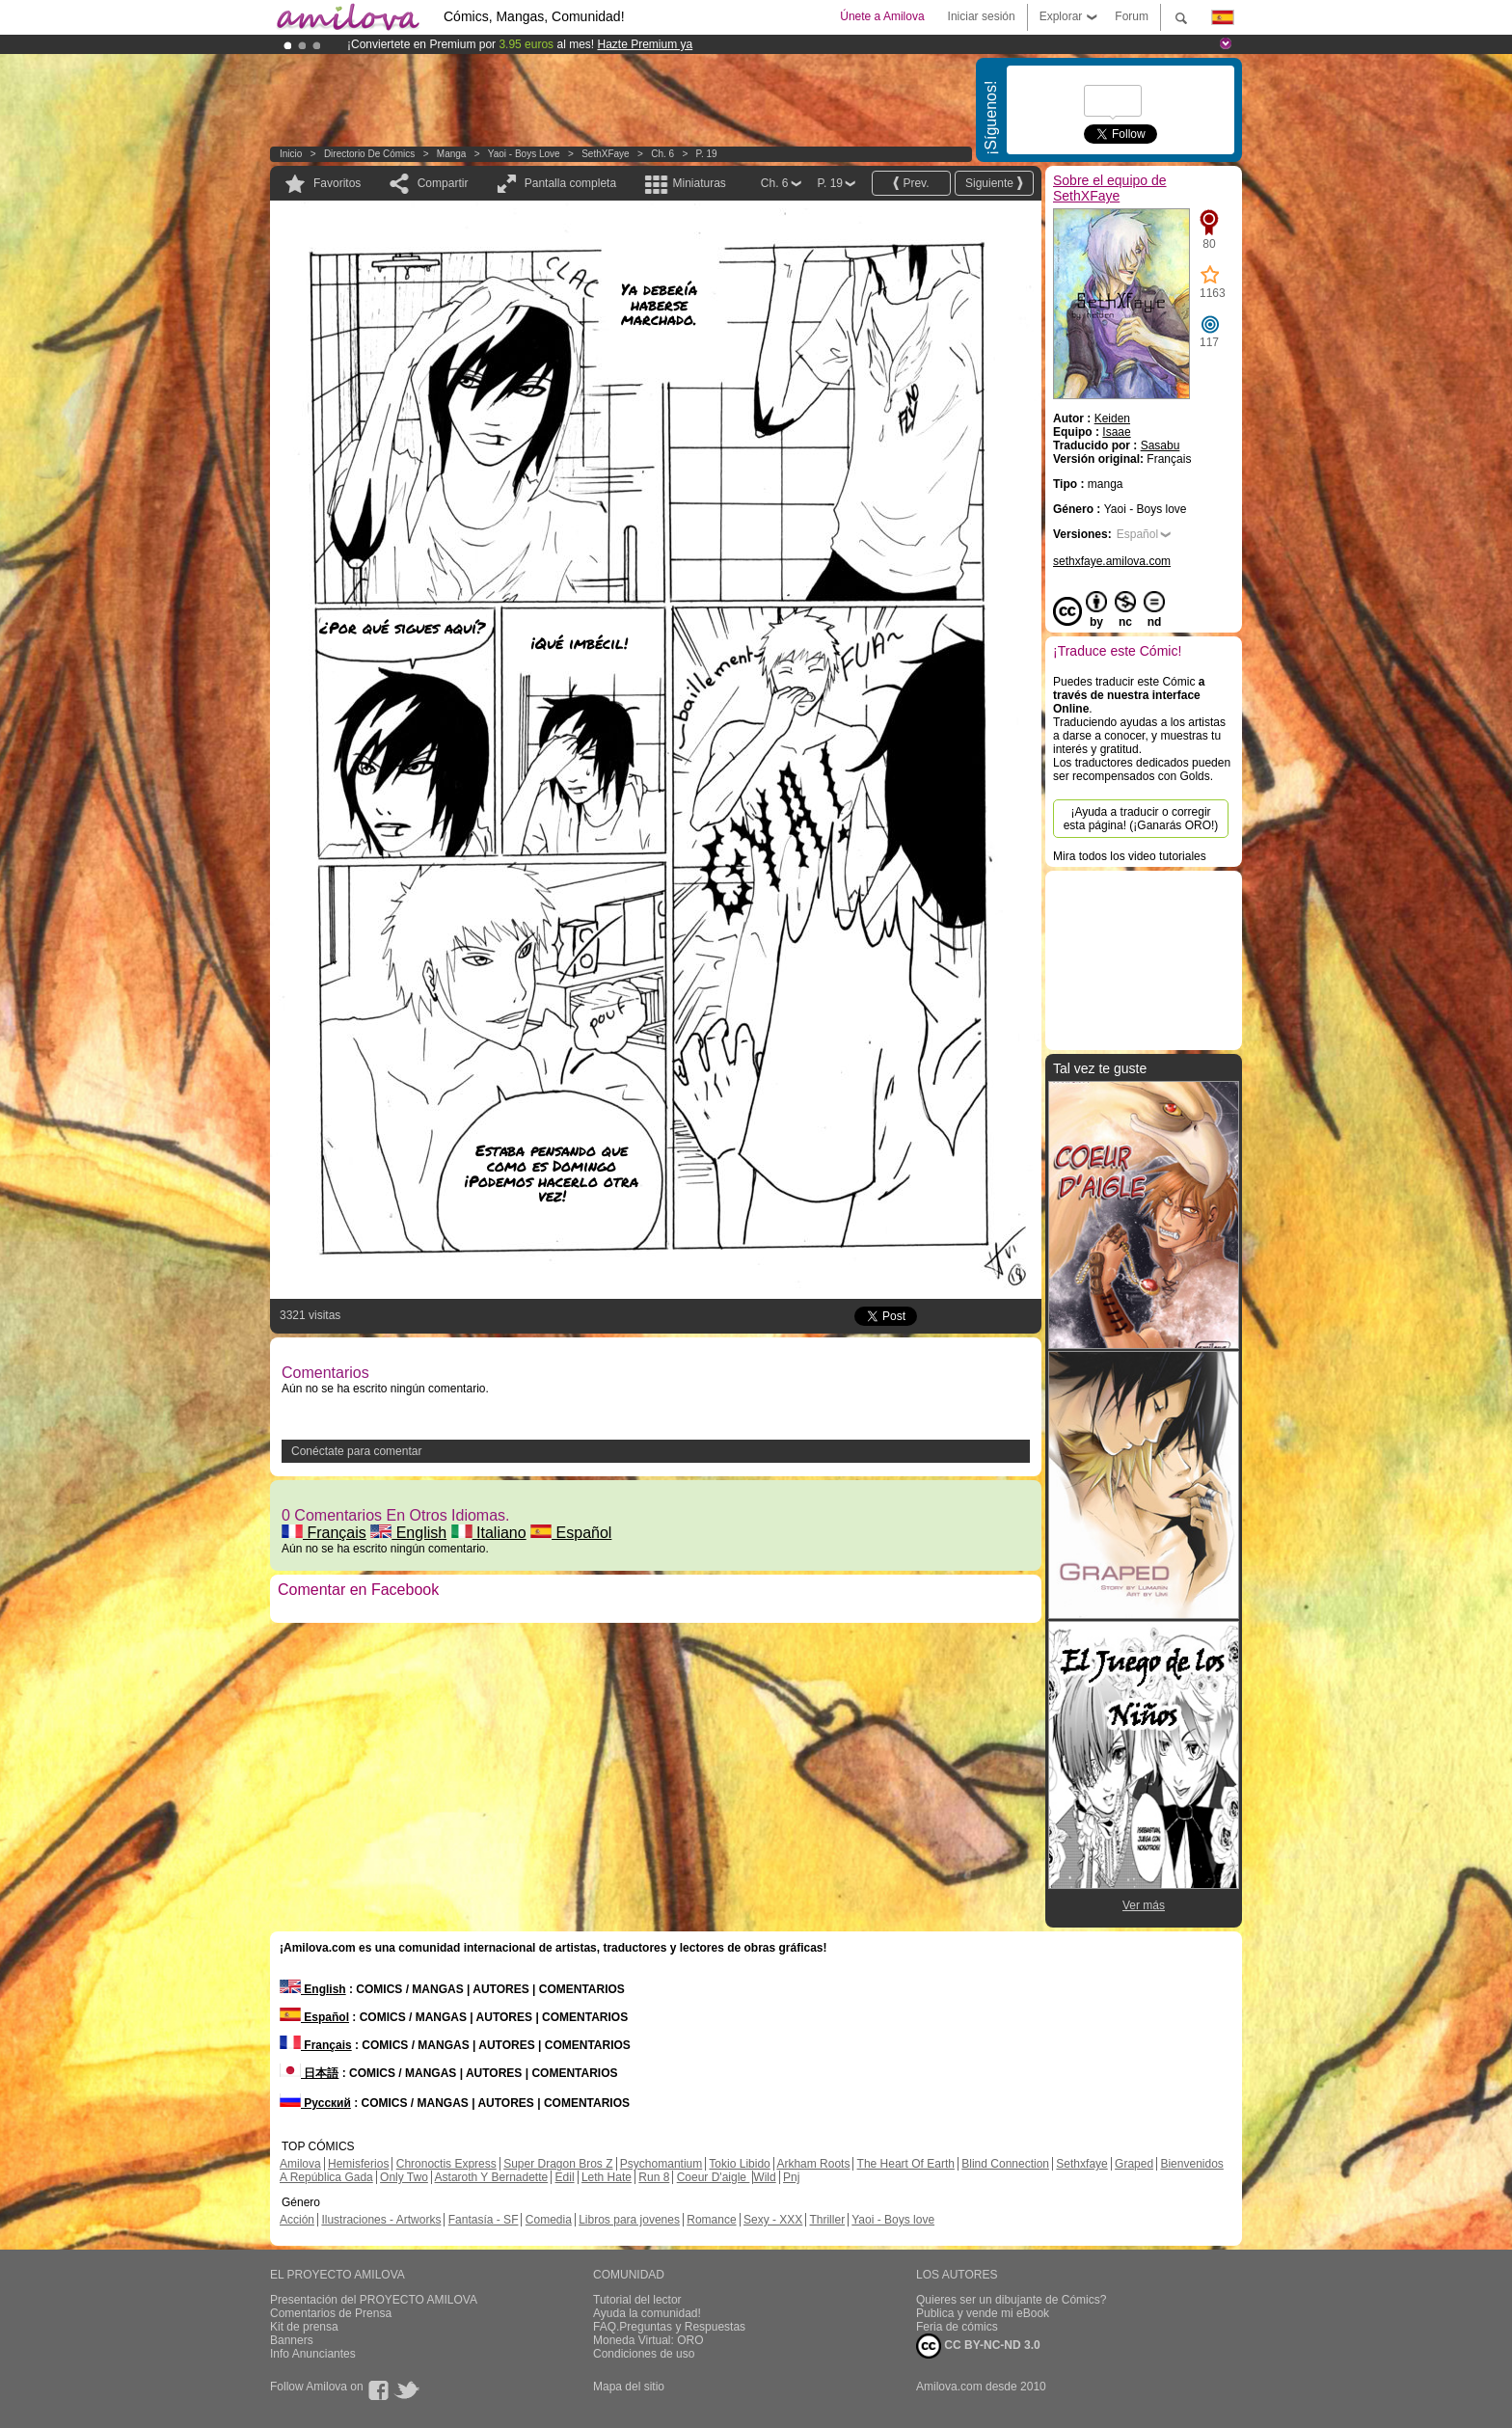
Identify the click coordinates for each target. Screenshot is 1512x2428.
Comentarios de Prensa (331, 2313)
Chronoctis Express (446, 2164)
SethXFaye (605, 153)
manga (452, 153)
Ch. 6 (662, 153)
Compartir (443, 183)
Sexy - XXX (772, 2219)
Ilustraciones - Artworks (381, 2219)
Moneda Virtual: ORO (648, 2340)
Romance (711, 2219)
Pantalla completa (570, 183)
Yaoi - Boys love (524, 153)
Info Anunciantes (313, 2354)
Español (570, 1532)
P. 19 (706, 153)
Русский (315, 2103)
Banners (291, 2340)
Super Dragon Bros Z (557, 2164)
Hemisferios (358, 2164)
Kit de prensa (304, 2327)
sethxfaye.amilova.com (1112, 561)
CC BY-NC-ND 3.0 (978, 2346)
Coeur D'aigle (713, 2177)
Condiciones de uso (643, 2354)
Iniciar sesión (981, 16)
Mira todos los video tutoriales (1129, 856)
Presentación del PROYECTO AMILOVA (373, 2300)
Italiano (488, 1532)
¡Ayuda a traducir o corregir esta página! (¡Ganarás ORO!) (1141, 818)
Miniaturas (698, 183)
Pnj (791, 2177)
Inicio (291, 153)
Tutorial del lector (637, 2300)
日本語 (309, 2073)
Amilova (300, 2164)
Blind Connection (1005, 2164)
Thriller (827, 2219)
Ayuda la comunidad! (647, 2313)
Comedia (549, 2219)
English (408, 1532)
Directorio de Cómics (369, 153)
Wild (764, 2177)
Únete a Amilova (882, 16)
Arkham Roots (813, 2164)
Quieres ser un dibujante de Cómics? (1011, 2300)
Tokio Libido (739, 2164)
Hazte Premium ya (644, 44)
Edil (565, 2177)
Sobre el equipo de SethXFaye (1110, 188)
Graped (1134, 2164)
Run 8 (653, 2177)
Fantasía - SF (483, 2219)
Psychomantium (661, 2164)
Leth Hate (606, 2177)
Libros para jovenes (629, 2219)
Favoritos (337, 183)
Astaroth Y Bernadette (492, 2177)
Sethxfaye (1081, 2164)
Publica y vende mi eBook (982, 2313)
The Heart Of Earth (906, 2164)
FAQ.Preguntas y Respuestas (669, 2327)
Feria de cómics (957, 2327)
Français (324, 1532)
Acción (297, 2219)
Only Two (404, 2177)
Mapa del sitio (628, 2386)
